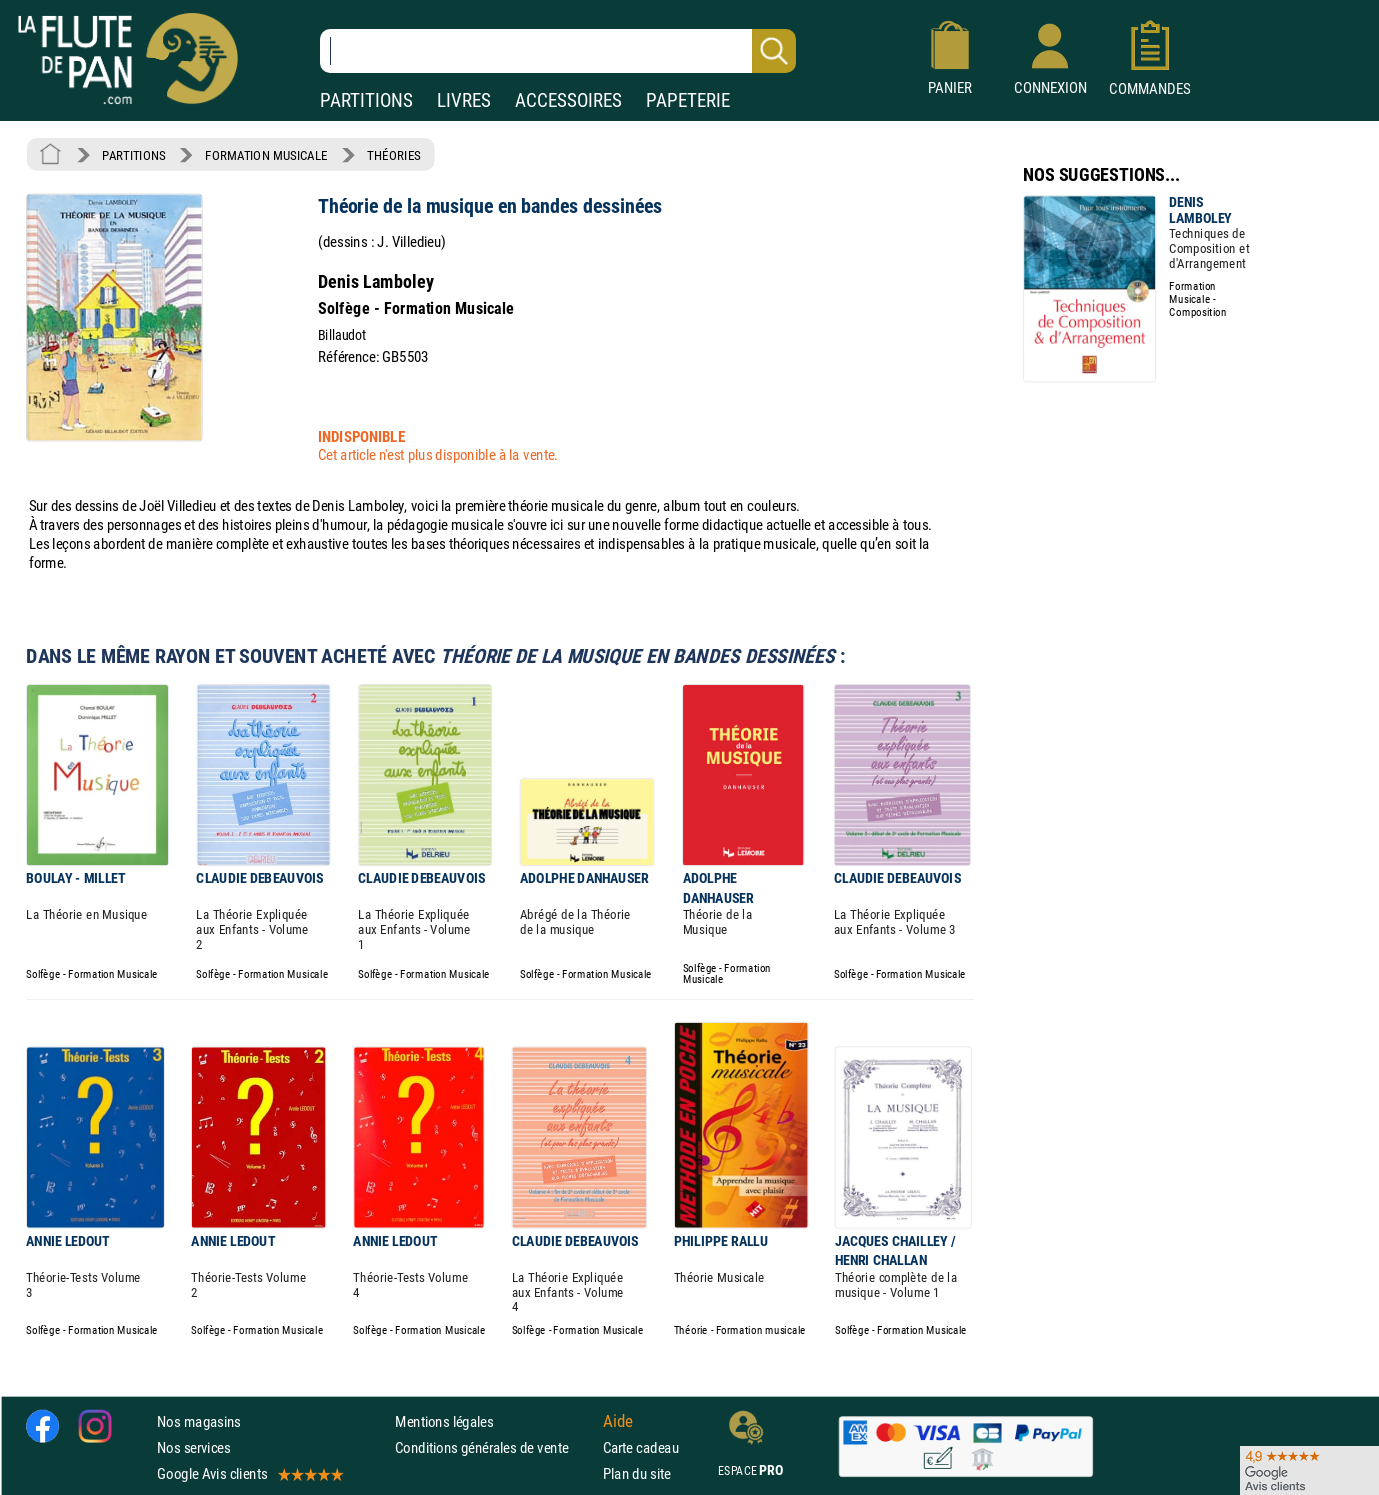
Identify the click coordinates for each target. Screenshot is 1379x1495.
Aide (618, 1421)
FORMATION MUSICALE (266, 155)
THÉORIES (393, 155)
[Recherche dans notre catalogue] (558, 51)
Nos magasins (199, 1421)
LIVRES (464, 100)
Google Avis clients (249, 1474)
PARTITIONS (366, 100)
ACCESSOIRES (568, 100)
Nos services (193, 1447)
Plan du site (637, 1474)
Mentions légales (444, 1421)
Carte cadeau (641, 1447)
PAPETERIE (688, 100)
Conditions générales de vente (494, 1447)
